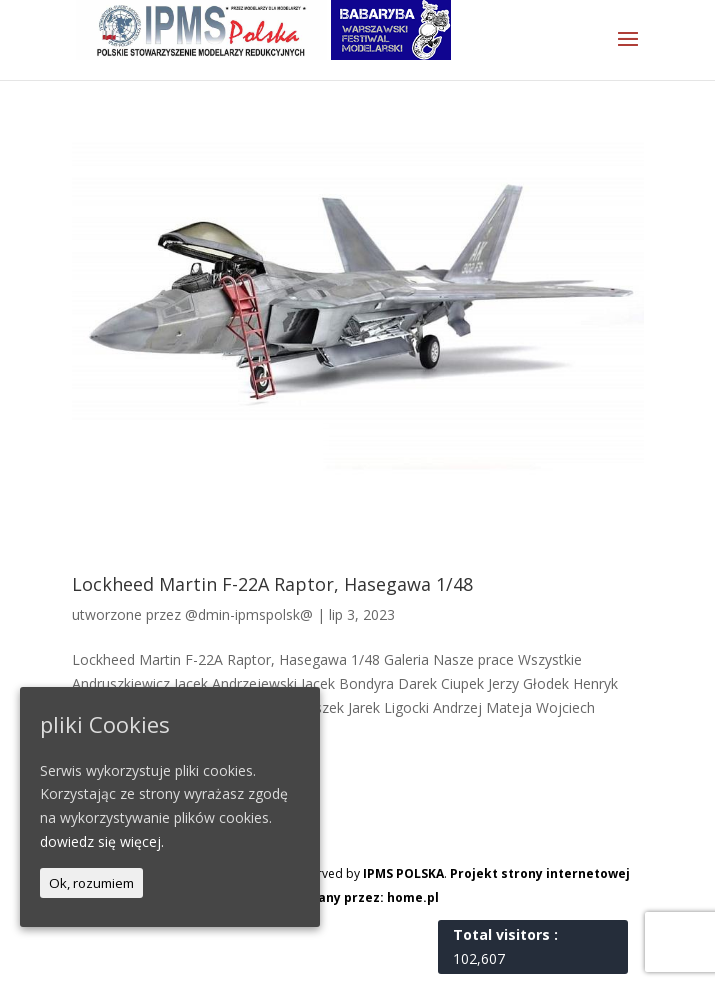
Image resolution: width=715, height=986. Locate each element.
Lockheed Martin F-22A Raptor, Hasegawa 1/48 (272, 584)
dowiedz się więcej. (102, 841)
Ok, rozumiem (91, 883)
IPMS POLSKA (403, 873)
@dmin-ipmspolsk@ (249, 614)
